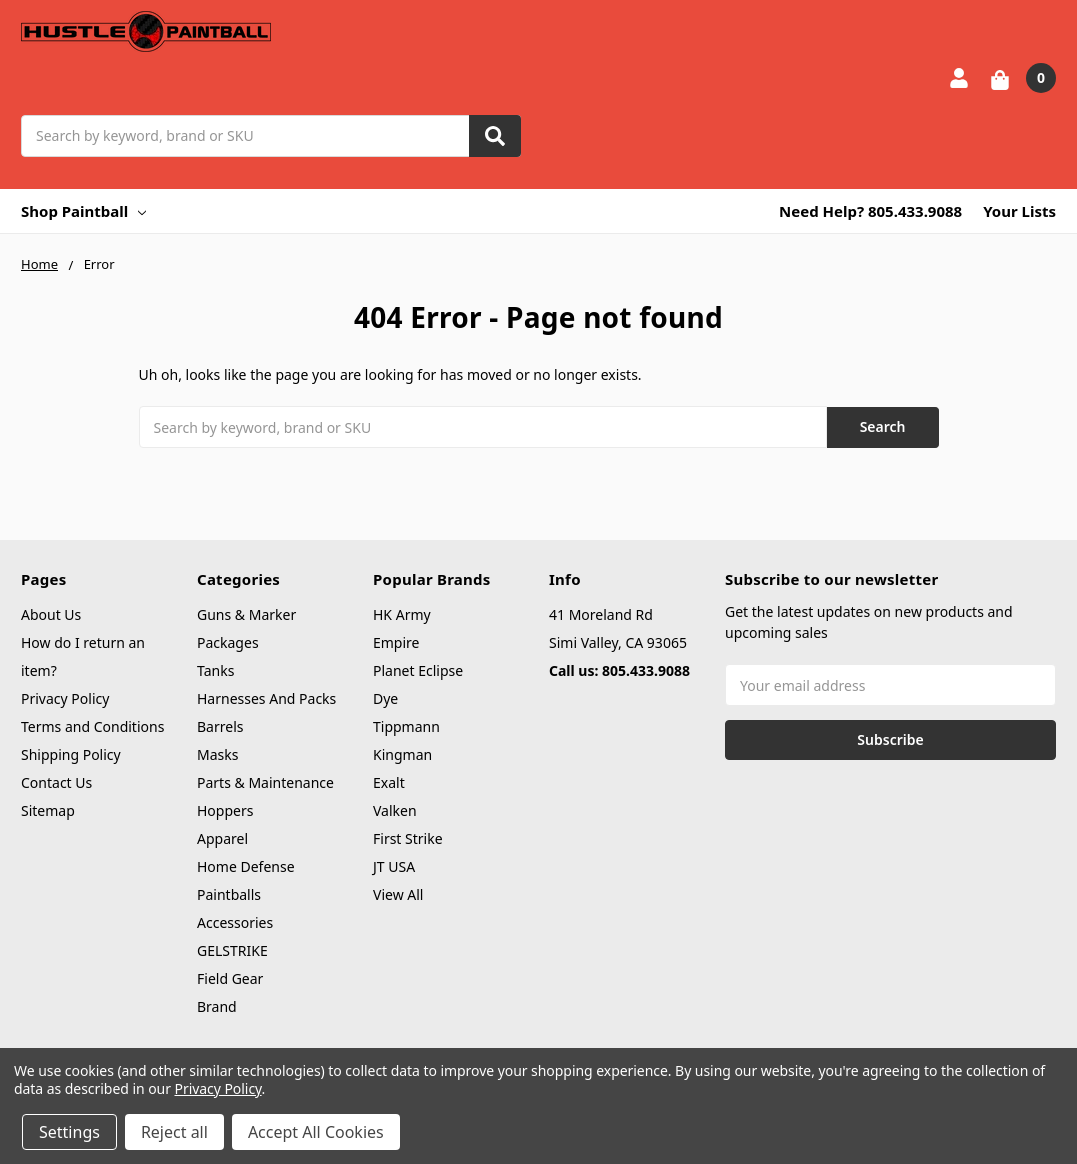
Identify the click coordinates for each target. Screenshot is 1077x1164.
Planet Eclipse (418, 670)
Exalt (389, 782)
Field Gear (230, 978)
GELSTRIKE (232, 950)
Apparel (222, 838)
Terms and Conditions (92, 726)
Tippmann (406, 726)
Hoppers (225, 810)
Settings (69, 1132)
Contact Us (56, 782)
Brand (217, 1006)
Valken (395, 810)
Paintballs (229, 894)
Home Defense (246, 866)
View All (398, 894)
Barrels (220, 726)
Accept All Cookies (316, 1132)
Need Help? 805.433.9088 (870, 211)
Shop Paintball (83, 211)
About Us (51, 614)
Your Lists (1019, 211)
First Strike (408, 838)
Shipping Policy (71, 754)
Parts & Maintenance (265, 782)
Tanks (215, 670)
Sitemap (48, 810)
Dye (385, 698)
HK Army (402, 614)
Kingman (402, 754)
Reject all (174, 1132)
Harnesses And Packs (266, 698)
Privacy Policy (65, 698)
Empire (396, 642)
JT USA (394, 866)
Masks (217, 754)
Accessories (235, 922)
